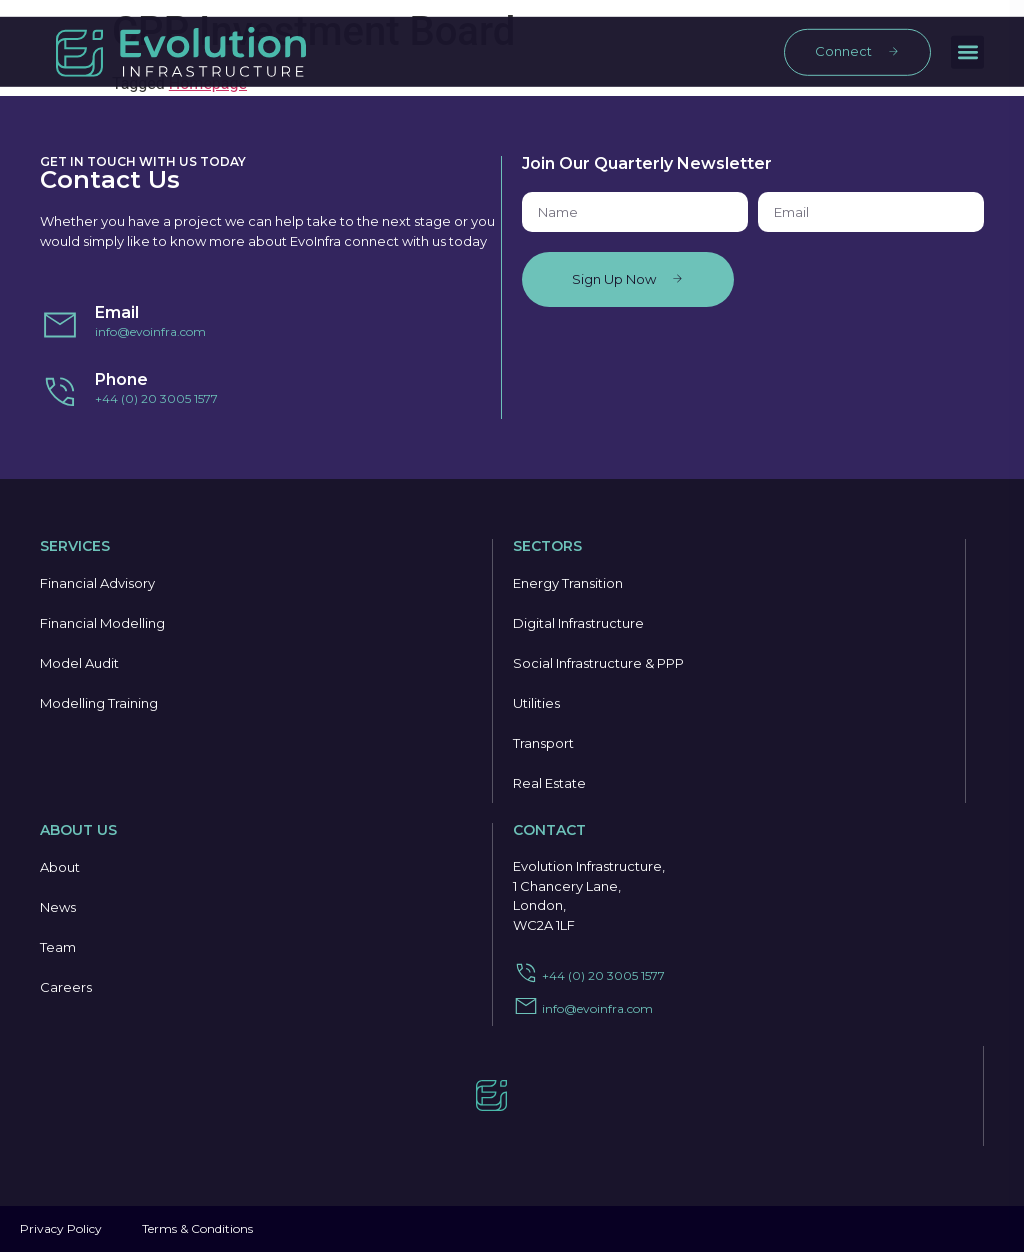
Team (58, 947)
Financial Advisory (97, 583)
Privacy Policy (61, 1228)
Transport (543, 743)
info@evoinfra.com (150, 331)
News (58, 907)
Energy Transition (568, 583)
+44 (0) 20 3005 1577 (156, 398)
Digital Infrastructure (578, 623)
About (60, 867)
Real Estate (549, 783)
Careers (66, 987)
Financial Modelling (102, 623)
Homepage (208, 83)
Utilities (536, 703)
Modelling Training (99, 703)
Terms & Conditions (197, 1228)
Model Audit (79, 663)
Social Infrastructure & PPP (598, 663)
